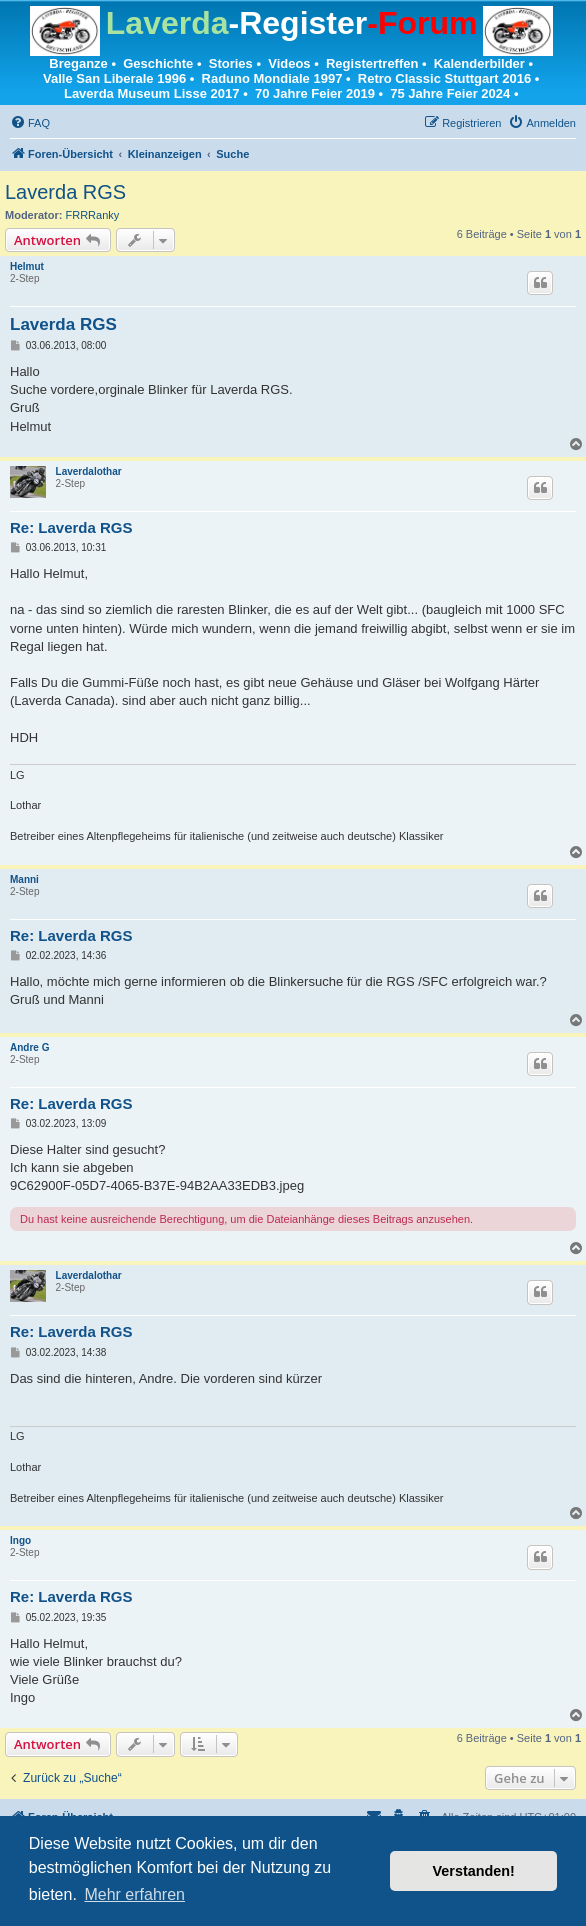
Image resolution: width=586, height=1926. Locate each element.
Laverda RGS (65, 192)
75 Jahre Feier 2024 (450, 93)
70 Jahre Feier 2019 (315, 93)
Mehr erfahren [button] (134, 1894)
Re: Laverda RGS (71, 527)
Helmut (27, 266)
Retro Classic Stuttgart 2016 (444, 78)
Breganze (78, 63)
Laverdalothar (89, 471)
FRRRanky (93, 215)
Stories (231, 63)
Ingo (20, 1540)
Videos (289, 63)
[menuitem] (30, 123)
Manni (24, 879)
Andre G (29, 1047)
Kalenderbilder (479, 63)
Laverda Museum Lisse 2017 (152, 93)
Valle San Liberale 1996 (114, 78)
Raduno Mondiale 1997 (272, 78)
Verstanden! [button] (474, 1871)
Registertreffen (372, 63)
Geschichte (158, 63)
